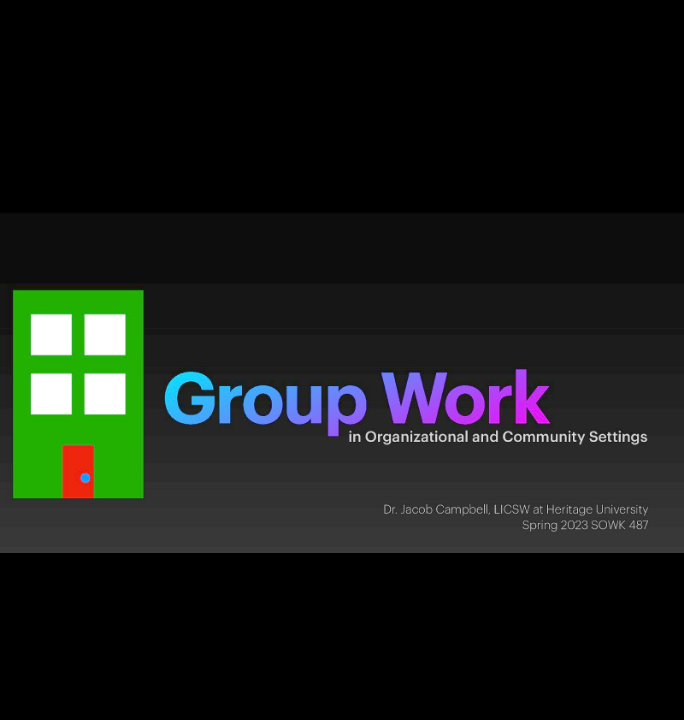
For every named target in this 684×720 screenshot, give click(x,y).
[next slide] (649, 676)
